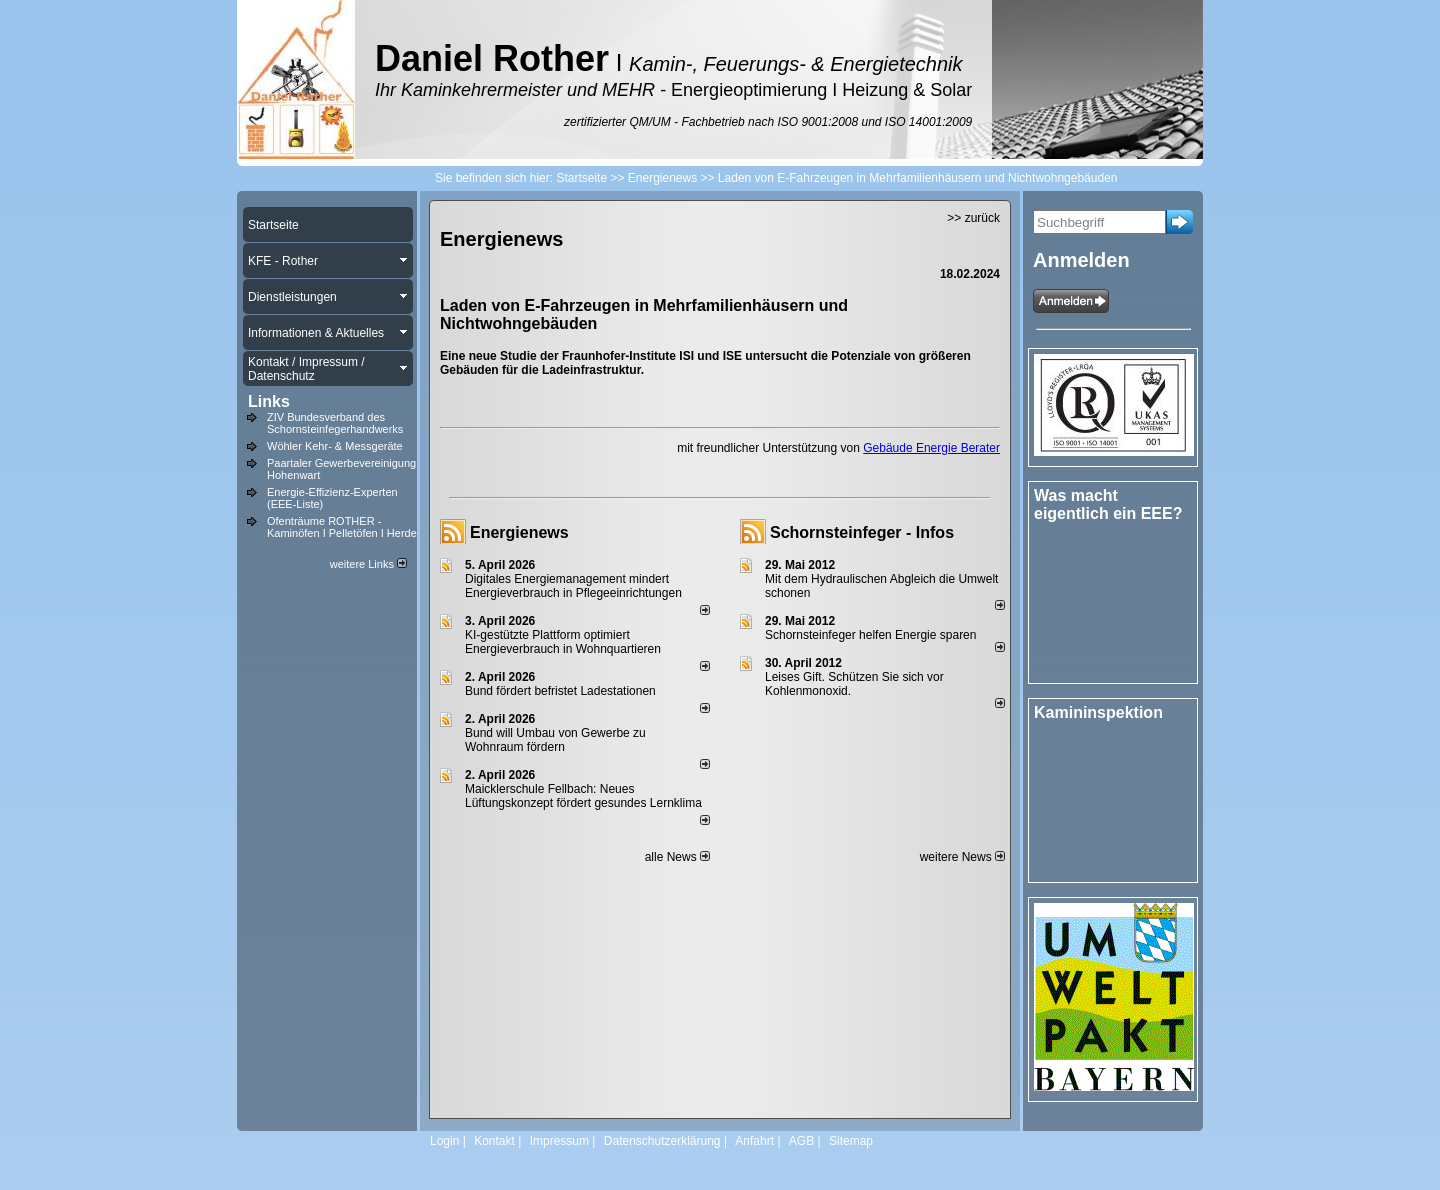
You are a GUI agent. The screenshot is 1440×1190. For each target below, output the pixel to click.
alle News (677, 857)
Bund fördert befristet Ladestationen (560, 691)
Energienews (519, 532)
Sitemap (851, 1141)
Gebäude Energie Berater (931, 448)
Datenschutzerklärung (662, 1141)
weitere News (962, 857)
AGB (801, 1141)
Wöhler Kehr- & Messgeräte (335, 446)
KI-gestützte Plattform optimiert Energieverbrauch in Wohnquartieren (563, 642)
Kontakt (494, 1141)
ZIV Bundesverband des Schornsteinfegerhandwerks (335, 423)
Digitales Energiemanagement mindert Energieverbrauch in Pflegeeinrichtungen (573, 586)
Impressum (559, 1141)
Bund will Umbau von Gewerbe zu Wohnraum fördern (555, 740)
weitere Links (368, 564)
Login (444, 1141)
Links (269, 401)
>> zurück (973, 218)
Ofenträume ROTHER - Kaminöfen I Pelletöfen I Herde (342, 527)
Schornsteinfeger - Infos (862, 532)
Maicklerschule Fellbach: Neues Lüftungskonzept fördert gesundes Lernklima (583, 796)
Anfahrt (754, 1141)
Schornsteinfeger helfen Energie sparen (870, 635)
